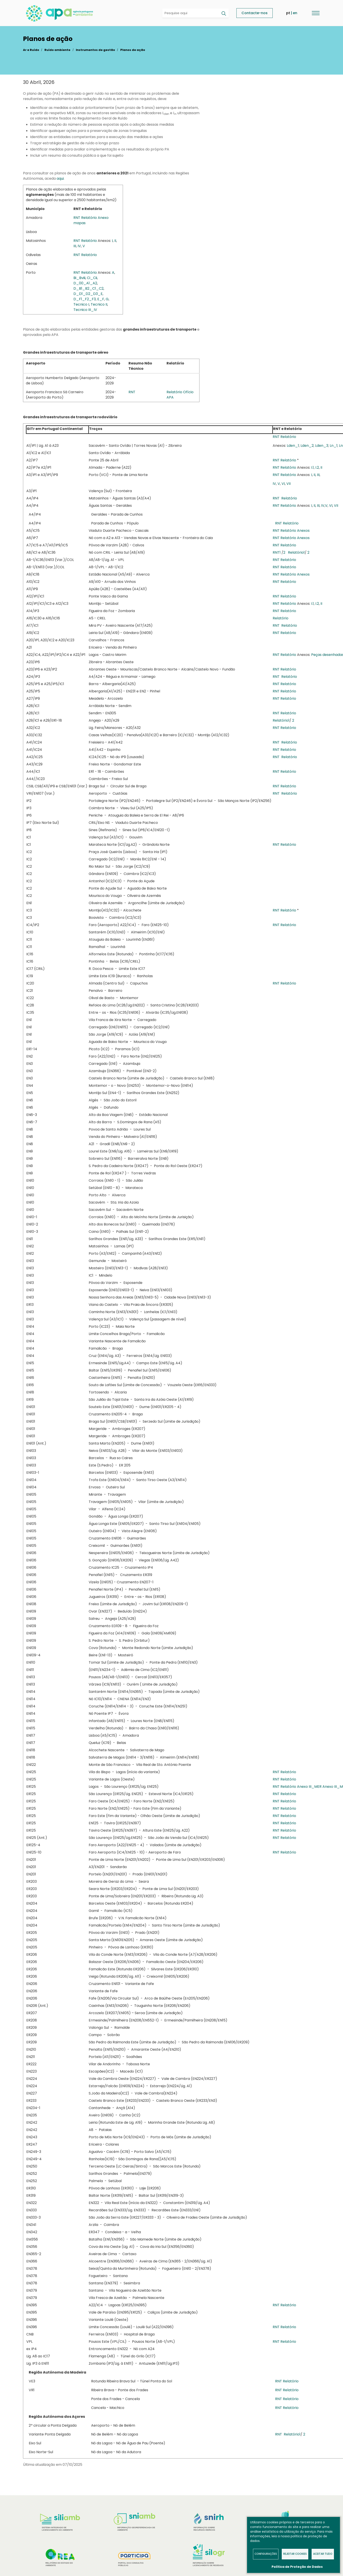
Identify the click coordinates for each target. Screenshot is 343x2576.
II (115, 240)
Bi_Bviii (79, 277)
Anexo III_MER (309, 1786)
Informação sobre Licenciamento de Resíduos (209, 2555)
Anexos (303, 530)
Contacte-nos (254, 12)
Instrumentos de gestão (95, 50)
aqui (60, 178)
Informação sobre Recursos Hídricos (209, 2522)
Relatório (89, 217)
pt (288, 12)
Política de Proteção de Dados (297, 2566)
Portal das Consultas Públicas (134, 2559)
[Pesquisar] (224, 13)
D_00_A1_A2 (85, 283)
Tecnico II (99, 304)
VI (283, 483)
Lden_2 (307, 445)
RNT (76, 217)
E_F (100, 299)
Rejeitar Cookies (295, 2554)
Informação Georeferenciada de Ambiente (134, 2522)
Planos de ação (132, 50)
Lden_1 (293, 445)
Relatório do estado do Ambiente (60, 2557)
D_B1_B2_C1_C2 (88, 288)
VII (288, 483)
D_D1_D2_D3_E (88, 293)
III (74, 246)
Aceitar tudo (322, 2554)
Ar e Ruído (31, 50)
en (295, 12)
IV (79, 246)
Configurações (266, 2554)
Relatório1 (296, 552)
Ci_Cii (92, 277)
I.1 (312, 467)
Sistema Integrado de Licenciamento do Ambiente (60, 2522)
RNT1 (277, 552)
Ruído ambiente (57, 50)
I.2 (317, 467)
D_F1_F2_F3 (84, 299)
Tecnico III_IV (85, 309)
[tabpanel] (60, 2522)
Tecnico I (81, 304)
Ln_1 (333, 445)
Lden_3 (321, 445)
